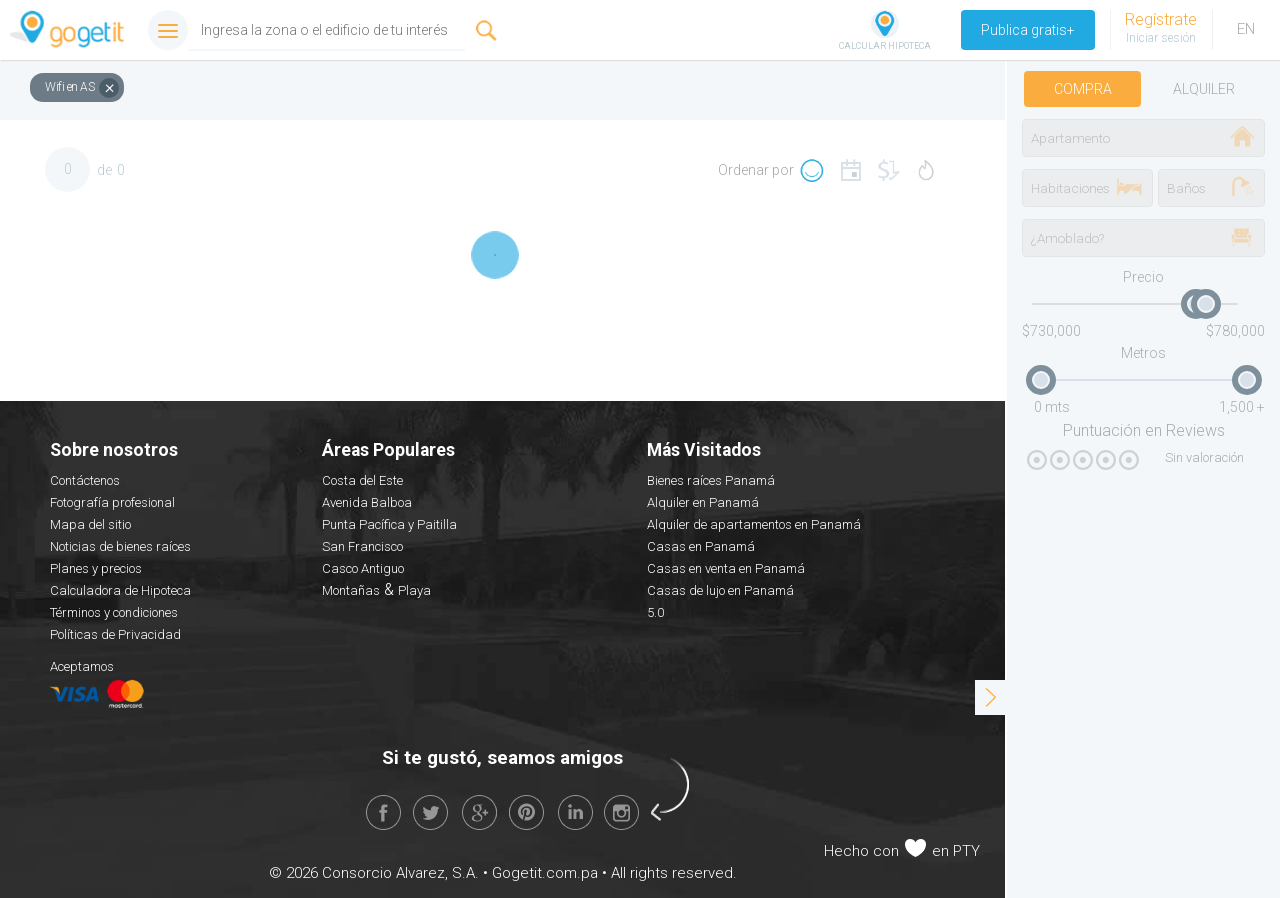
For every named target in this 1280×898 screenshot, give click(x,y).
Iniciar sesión (1161, 38)
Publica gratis (1028, 30)
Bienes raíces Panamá (711, 480)
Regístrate (1161, 19)
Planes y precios (96, 568)
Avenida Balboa (367, 502)
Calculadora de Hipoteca (120, 590)
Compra (1083, 89)
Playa (414, 590)
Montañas (351, 590)
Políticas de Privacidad (115, 634)
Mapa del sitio (90, 524)
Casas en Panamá (701, 546)
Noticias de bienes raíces (120, 546)
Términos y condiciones (114, 612)
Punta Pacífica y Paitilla (389, 524)
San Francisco (362, 546)
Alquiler (1204, 89)
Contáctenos (85, 480)
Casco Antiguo (363, 568)
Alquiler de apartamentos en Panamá (754, 524)
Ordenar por (756, 170)
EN (1246, 29)
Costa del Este (362, 480)
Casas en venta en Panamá (726, 568)
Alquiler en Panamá (703, 502)
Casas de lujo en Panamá (720, 590)
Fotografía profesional (112, 502)
